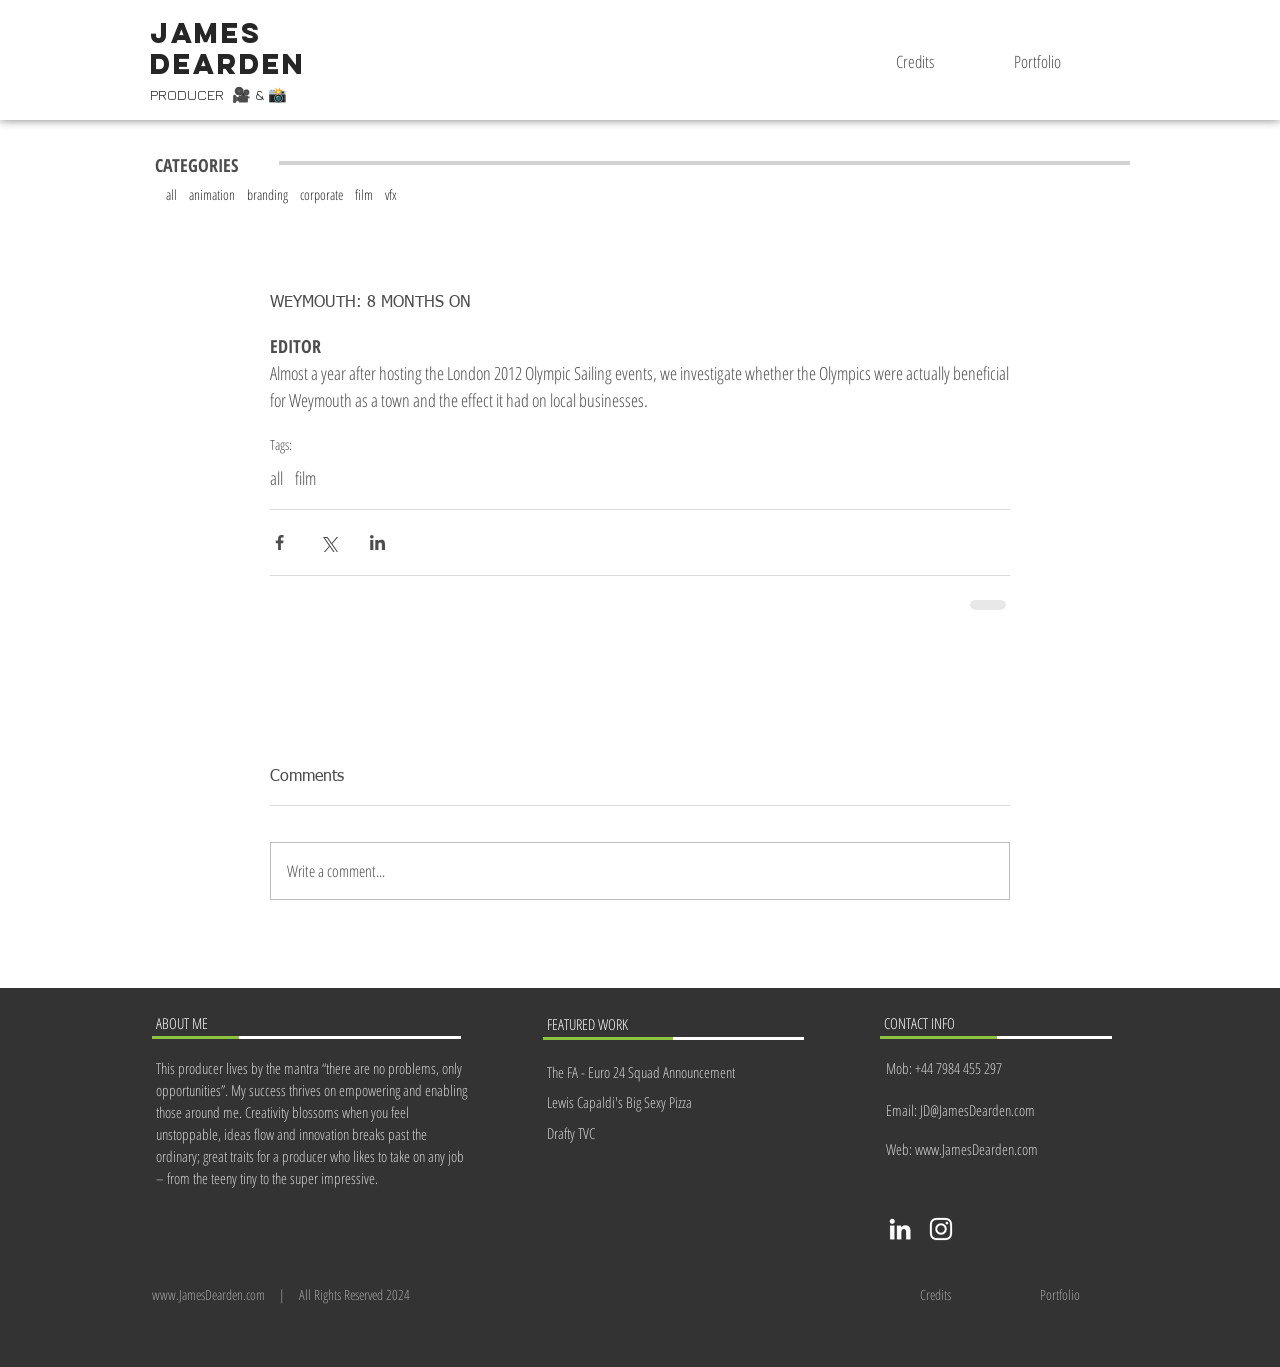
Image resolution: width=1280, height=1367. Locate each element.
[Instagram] (941, 1229)
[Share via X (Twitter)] (328, 542)
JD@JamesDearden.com (977, 1110)
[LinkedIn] (900, 1229)
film (364, 194)
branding (267, 194)
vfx (391, 194)
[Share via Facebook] (279, 542)
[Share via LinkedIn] (377, 542)
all (171, 194)
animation (212, 194)
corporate (321, 194)
